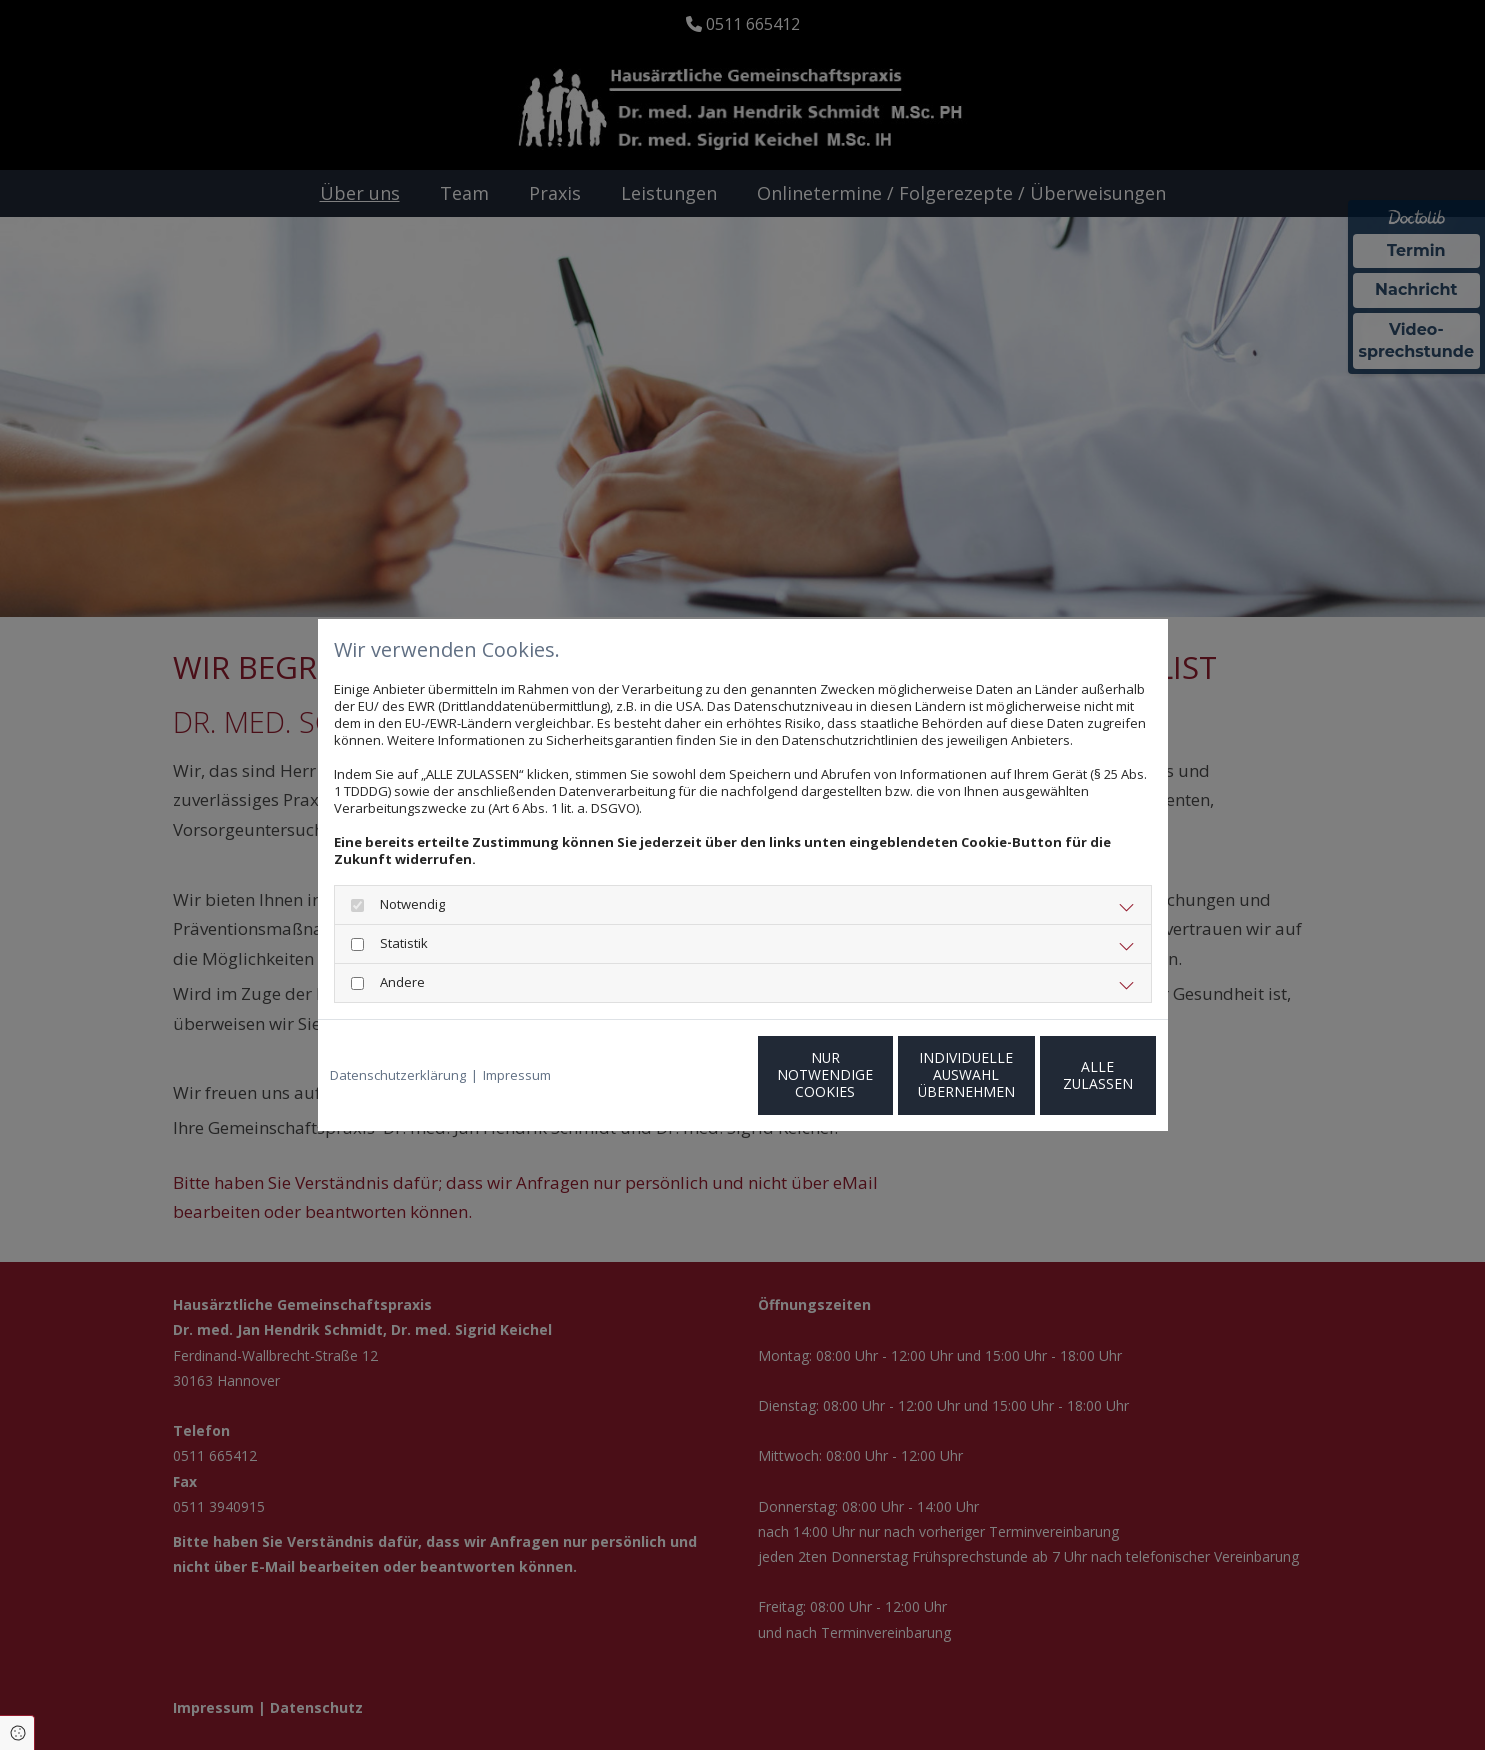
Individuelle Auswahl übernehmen (873, 1074)
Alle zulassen (1063, 1074)
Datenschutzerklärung (398, 1075)
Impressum (517, 1075)
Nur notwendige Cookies (683, 1075)
